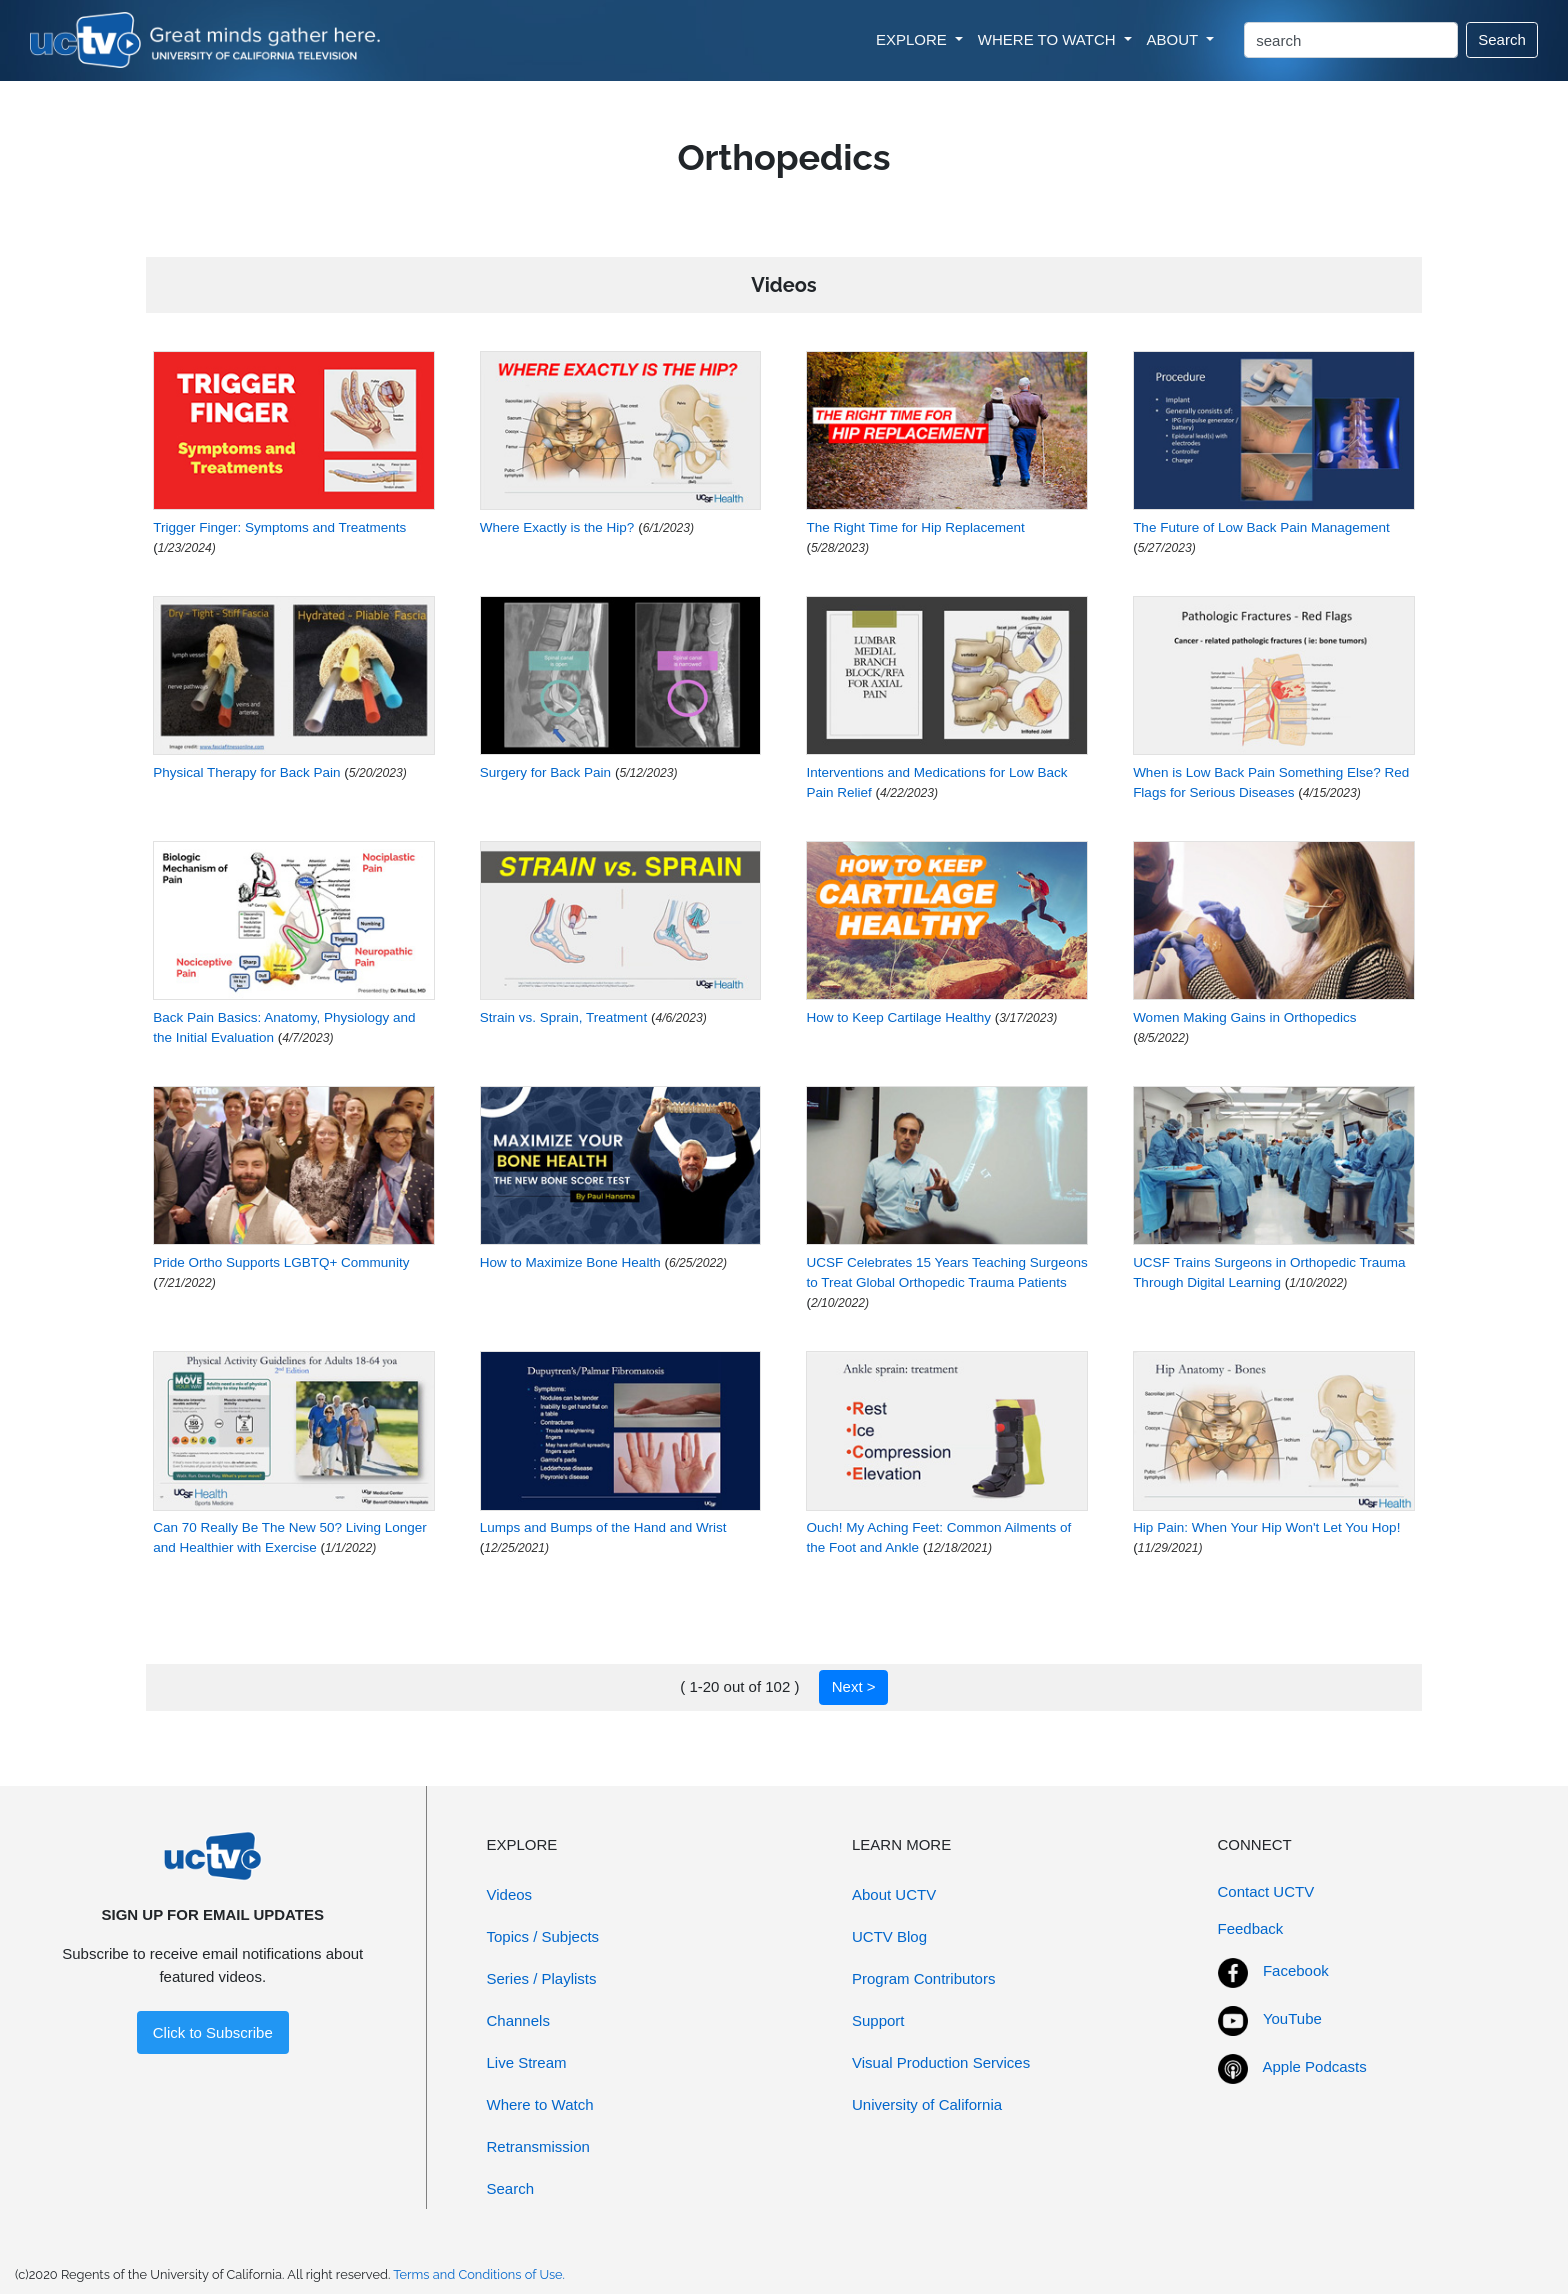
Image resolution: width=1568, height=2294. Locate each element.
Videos (510, 1894)
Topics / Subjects (543, 1936)
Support (878, 2020)
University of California (927, 2104)
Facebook (1296, 1970)
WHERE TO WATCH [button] (1049, 39)
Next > (854, 1686)
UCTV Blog (889, 1936)
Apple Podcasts (1315, 2066)
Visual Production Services (941, 2062)
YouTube (1292, 2018)
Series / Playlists (542, 1978)
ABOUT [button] (1175, 39)
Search (1502, 39)
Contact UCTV (1266, 1891)
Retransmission (538, 2146)
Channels (518, 2020)
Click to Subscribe (213, 2032)
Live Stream (527, 2062)
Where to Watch (540, 2104)
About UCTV (894, 1894)
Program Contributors (923, 1978)
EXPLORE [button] (913, 39)
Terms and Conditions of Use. (479, 2274)
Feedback (1251, 1928)
